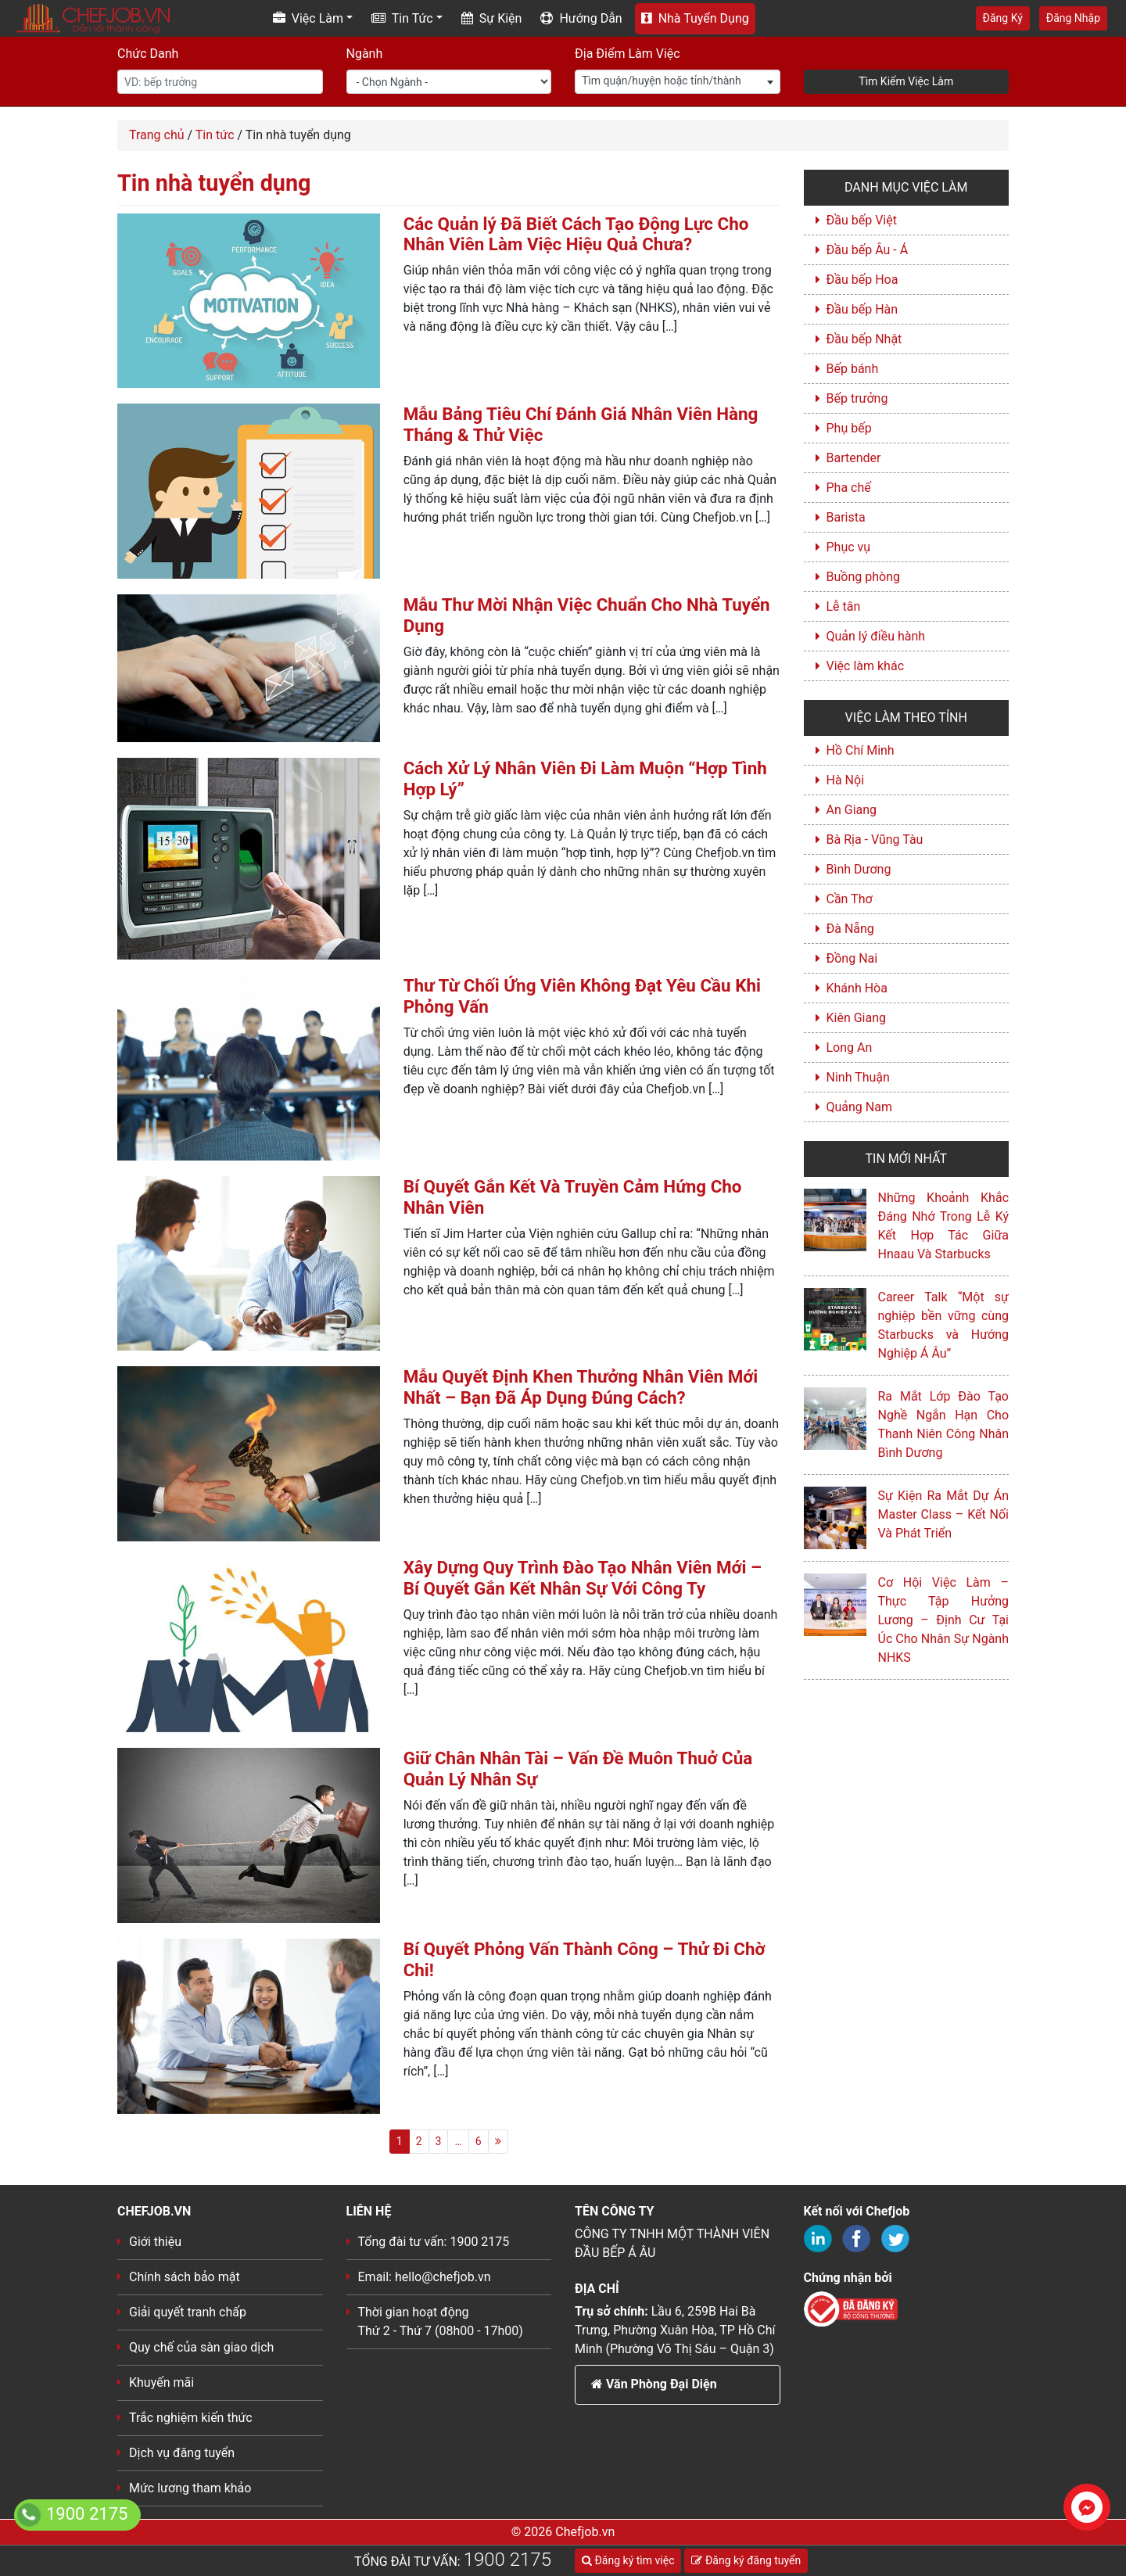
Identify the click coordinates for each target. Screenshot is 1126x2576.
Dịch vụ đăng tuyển (182, 2452)
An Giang (852, 809)
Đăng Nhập (1073, 18)
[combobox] (677, 82)
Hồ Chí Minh (861, 750)
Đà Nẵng (850, 928)
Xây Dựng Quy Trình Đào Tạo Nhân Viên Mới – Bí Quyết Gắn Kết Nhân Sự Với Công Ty (582, 1577)
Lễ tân (844, 606)
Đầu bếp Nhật (864, 339)
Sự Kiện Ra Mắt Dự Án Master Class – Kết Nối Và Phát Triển (943, 1514)
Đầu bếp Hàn (862, 309)
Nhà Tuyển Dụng (695, 18)
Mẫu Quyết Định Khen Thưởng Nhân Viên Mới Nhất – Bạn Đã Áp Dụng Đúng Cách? (580, 1387)
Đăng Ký (1003, 18)
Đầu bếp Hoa (862, 279)
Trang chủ (157, 134)
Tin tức (215, 134)
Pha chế (849, 487)
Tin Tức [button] (402, 18)
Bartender (854, 457)
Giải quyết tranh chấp (187, 2312)
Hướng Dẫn (581, 18)
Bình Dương (859, 869)
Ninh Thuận (858, 1077)
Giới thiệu (155, 2241)
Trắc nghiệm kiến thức (191, 2417)
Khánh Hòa (857, 988)
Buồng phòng (863, 576)
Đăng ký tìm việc (628, 2560)
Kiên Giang (857, 1017)
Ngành (364, 53)
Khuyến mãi (161, 2382)
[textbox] (678, 80)
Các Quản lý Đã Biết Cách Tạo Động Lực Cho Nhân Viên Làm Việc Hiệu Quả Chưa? (576, 234)
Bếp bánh (853, 368)
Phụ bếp (849, 428)
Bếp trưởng (857, 398)
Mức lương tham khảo (190, 2488)
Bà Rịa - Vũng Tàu (875, 839)
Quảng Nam (859, 1107)
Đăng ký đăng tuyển (746, 2560)
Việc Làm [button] (308, 18)
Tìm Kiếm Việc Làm (906, 81)
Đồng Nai (852, 958)
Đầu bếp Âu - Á (868, 249)
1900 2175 (507, 2560)
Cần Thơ (850, 899)
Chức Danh (147, 53)
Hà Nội (846, 780)
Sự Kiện (491, 18)
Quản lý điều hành (876, 636)
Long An (850, 1047)
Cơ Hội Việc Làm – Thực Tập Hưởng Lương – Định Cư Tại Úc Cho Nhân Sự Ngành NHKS (943, 1620)
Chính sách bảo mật (184, 2276)
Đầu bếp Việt (862, 220)
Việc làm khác (866, 665)
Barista (846, 517)
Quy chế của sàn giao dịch (201, 2347)
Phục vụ (849, 547)
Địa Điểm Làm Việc (627, 53)
